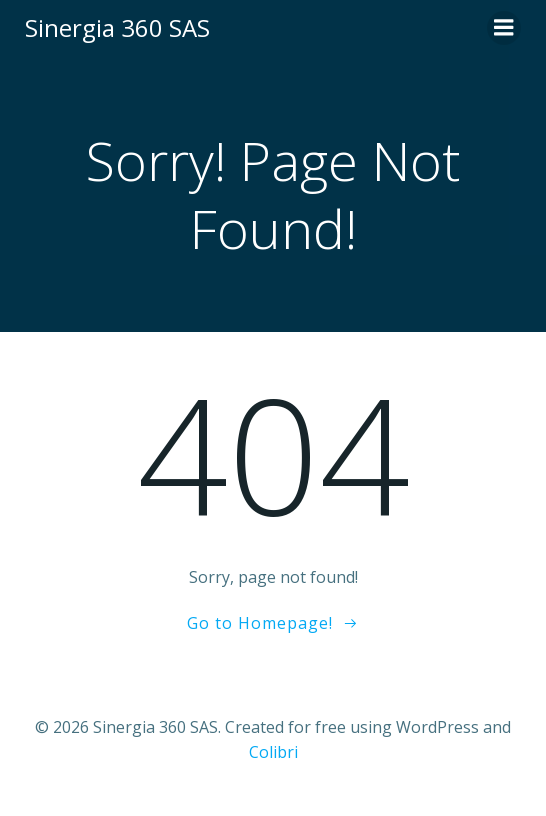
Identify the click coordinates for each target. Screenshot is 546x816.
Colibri (273, 752)
